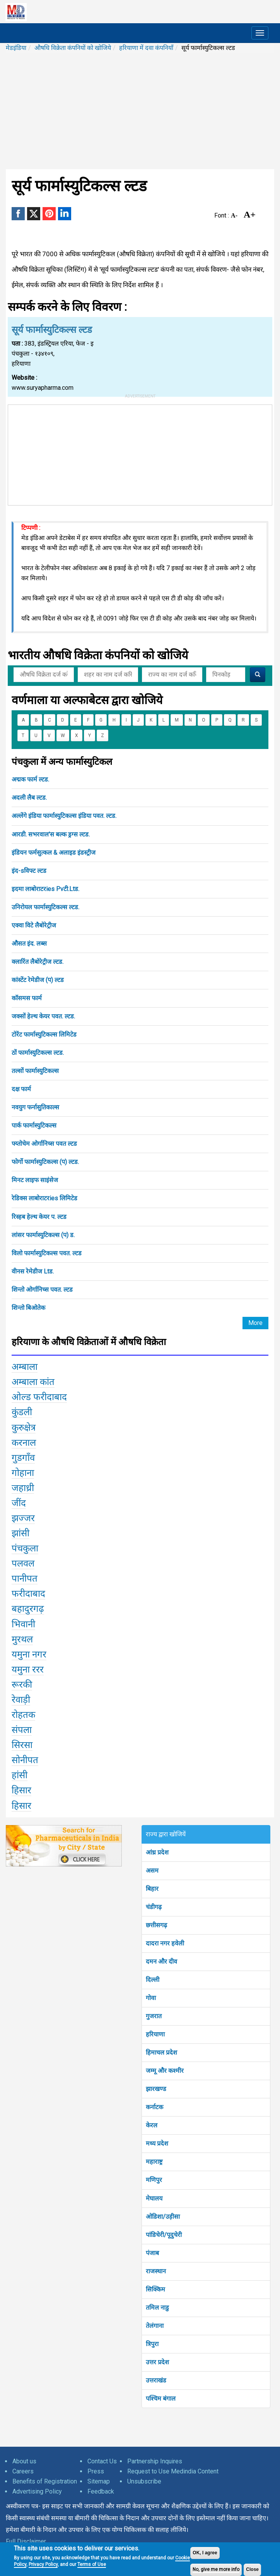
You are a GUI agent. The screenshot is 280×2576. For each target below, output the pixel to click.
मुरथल (22, 1639)
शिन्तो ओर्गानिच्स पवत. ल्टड (42, 1289)
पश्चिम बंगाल (161, 2398)
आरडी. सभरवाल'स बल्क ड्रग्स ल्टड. (51, 834)
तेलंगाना (155, 2325)
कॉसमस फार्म (27, 998)
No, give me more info (216, 2569)
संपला (22, 1729)
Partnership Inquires (154, 2461)
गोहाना (23, 1472)
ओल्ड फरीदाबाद (39, 1397)
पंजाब (152, 2253)
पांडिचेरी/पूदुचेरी (164, 2234)
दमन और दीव (161, 1961)
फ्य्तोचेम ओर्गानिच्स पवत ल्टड (44, 1143)
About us (24, 2461)
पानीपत (25, 1578)
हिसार (21, 1790)
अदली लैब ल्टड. (29, 797)
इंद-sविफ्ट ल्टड (29, 870)
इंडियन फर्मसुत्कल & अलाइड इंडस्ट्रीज (54, 852)
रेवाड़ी (21, 1699)
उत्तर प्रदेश (157, 2362)
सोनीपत (25, 1760)
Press (95, 2471)
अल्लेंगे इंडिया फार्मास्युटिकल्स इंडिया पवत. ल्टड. (64, 815)
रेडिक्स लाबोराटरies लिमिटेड (44, 1198)
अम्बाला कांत (33, 1381)
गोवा (151, 1998)
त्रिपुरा (152, 2344)
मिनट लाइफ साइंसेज (35, 1180)
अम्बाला (25, 1366)
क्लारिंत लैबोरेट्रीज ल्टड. (37, 961)
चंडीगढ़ (154, 1907)
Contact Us (102, 2461)
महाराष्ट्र (154, 2161)
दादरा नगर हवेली (165, 1943)
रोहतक (23, 1714)
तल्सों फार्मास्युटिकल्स (35, 1071)
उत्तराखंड (156, 2380)
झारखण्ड (156, 2089)
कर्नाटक (154, 2107)
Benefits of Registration (44, 2481)
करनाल (24, 1442)
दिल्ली (152, 1979)
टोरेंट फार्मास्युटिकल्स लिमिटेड (44, 1034)
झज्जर (23, 1518)
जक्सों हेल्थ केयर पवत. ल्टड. (43, 1016)
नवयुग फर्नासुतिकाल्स (35, 1107)
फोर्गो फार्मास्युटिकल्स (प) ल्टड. (45, 1161)
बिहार (152, 1888)
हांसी (19, 1775)
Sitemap (98, 2481)
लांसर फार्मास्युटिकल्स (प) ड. (43, 1235)
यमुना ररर (28, 1669)
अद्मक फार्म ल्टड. (30, 779)
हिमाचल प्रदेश (161, 2052)
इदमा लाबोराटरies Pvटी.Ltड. (45, 889)
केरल (151, 2125)
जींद (19, 1503)
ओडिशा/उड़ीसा (163, 2216)
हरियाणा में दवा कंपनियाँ (146, 47)
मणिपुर (154, 2180)
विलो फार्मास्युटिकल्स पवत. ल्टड (47, 1253)
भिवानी (23, 1624)
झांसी (20, 1533)
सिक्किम (155, 2289)
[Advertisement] (140, 111)
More (255, 1323)
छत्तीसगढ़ (156, 1925)
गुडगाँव (23, 1457)
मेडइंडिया (16, 47)
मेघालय (154, 2198)
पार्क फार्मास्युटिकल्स (34, 1125)
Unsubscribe (144, 2481)
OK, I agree (205, 2552)
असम (152, 1870)
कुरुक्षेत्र (24, 1427)
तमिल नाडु (157, 2307)
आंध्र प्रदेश (157, 1852)
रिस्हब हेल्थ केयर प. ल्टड (39, 1216)
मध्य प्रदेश (157, 2143)
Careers (23, 2471)
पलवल (23, 1563)
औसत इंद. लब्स (29, 943)
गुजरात (154, 2016)
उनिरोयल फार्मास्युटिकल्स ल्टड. (45, 907)
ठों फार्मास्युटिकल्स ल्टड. (38, 1052)
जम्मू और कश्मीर (165, 2070)
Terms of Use (91, 2564)
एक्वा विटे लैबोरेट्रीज (34, 925)
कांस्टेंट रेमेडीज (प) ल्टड (38, 980)
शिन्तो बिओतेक (28, 1307)
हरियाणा (155, 2034)
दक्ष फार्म (21, 1089)
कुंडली (22, 1412)
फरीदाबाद (28, 1593)
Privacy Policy (43, 2564)
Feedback (100, 2491)
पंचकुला (25, 1548)
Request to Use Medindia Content (173, 2471)
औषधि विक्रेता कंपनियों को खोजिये (72, 47)
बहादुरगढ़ (28, 1608)
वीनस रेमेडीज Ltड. (33, 1271)
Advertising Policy (37, 2491)
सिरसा (22, 1745)
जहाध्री (23, 1488)
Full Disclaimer (26, 2541)
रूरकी (22, 1684)
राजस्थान (156, 2271)
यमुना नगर (29, 1654)
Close (252, 2569)
